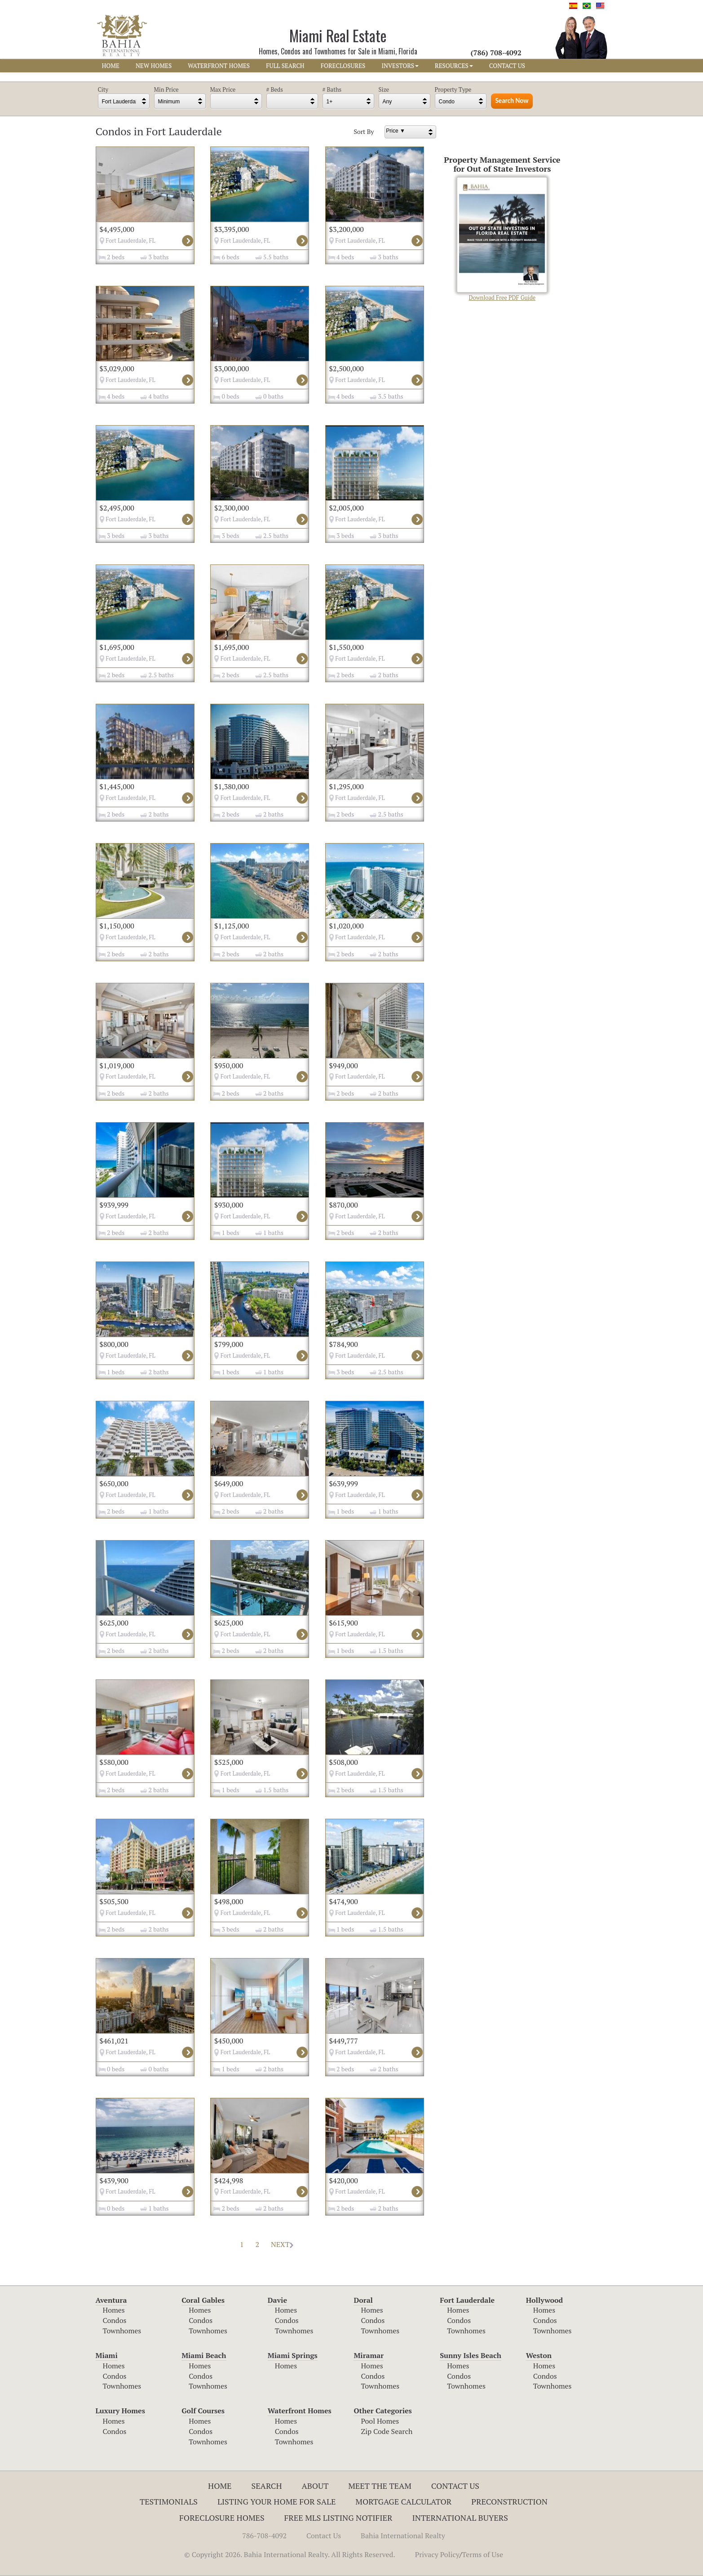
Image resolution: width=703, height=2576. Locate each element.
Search (267, 2485)
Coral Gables (203, 2300)
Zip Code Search (386, 2431)
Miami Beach (203, 2355)
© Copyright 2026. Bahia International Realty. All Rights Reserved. (289, 2554)
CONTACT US (507, 66)
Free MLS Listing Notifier (338, 2517)
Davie (277, 2300)
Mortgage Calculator (403, 2501)
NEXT (282, 2244)
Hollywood (544, 2300)
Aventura (111, 2300)
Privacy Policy (437, 2554)
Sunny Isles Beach (470, 2355)
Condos (115, 2320)
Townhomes (122, 2331)
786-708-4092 (264, 2535)
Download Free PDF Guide (502, 239)
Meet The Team (379, 2485)
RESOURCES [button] (454, 66)
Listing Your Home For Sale (276, 2501)
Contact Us (455, 2485)
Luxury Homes (120, 2411)
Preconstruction (509, 2501)
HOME (110, 66)
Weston (539, 2355)
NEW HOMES (154, 66)
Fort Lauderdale (467, 2300)
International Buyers (460, 2517)
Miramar (369, 2355)
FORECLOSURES (343, 66)
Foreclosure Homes (222, 2517)
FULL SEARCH (285, 66)
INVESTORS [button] (400, 66)
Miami (107, 2355)
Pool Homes (380, 2421)
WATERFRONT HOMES (219, 66)
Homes (114, 2310)
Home (220, 2485)
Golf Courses (203, 2411)
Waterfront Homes (300, 2411)
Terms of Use (482, 2554)
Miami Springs (293, 2355)
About (314, 2485)
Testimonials (169, 2501)
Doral (363, 2300)
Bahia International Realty (403, 2535)
